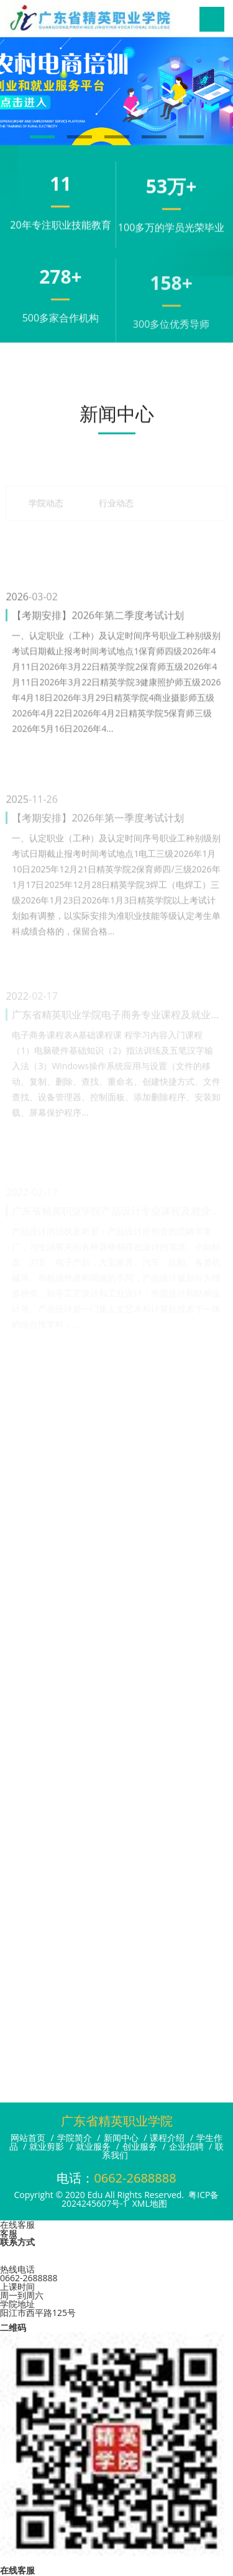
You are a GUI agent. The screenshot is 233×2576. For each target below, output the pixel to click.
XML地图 (149, 2203)
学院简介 (74, 2137)
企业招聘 (186, 2146)
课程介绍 (167, 2137)
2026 (17, 666)
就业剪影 (46, 2146)
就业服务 (93, 2146)
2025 (17, 866)
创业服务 (139, 2146)
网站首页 (28, 2137)
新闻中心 (121, 2137)
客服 (8, 2233)
